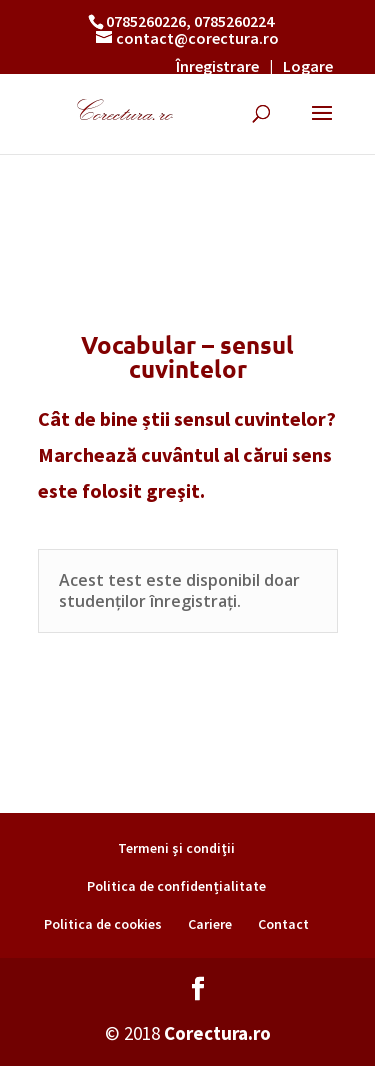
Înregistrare (217, 66)
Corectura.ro (217, 1033)
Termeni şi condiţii (176, 848)
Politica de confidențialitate (176, 886)
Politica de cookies (103, 924)
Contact (283, 924)
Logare (308, 66)
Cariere (210, 924)
